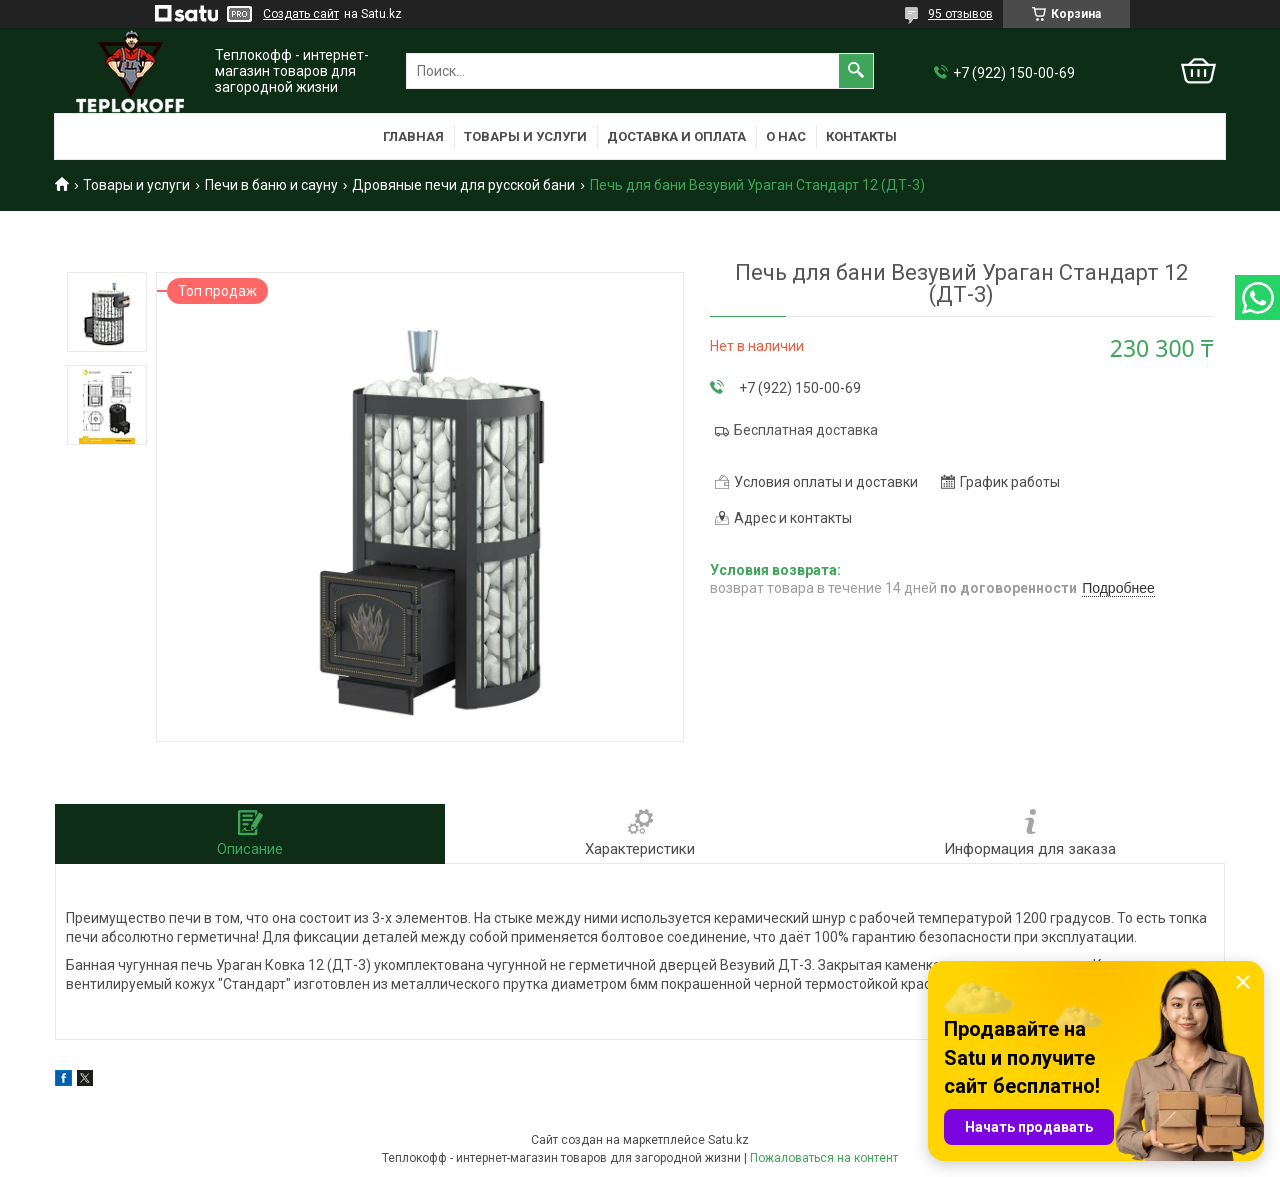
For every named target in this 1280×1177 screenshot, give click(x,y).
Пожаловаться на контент (824, 1158)
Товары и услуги (525, 136)
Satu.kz (728, 1140)
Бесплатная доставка (806, 430)
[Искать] (856, 71)
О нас (786, 136)
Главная (413, 136)
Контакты (861, 136)
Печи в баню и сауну (271, 185)
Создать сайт (301, 14)
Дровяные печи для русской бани (463, 185)
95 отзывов (960, 14)
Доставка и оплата (676, 136)
